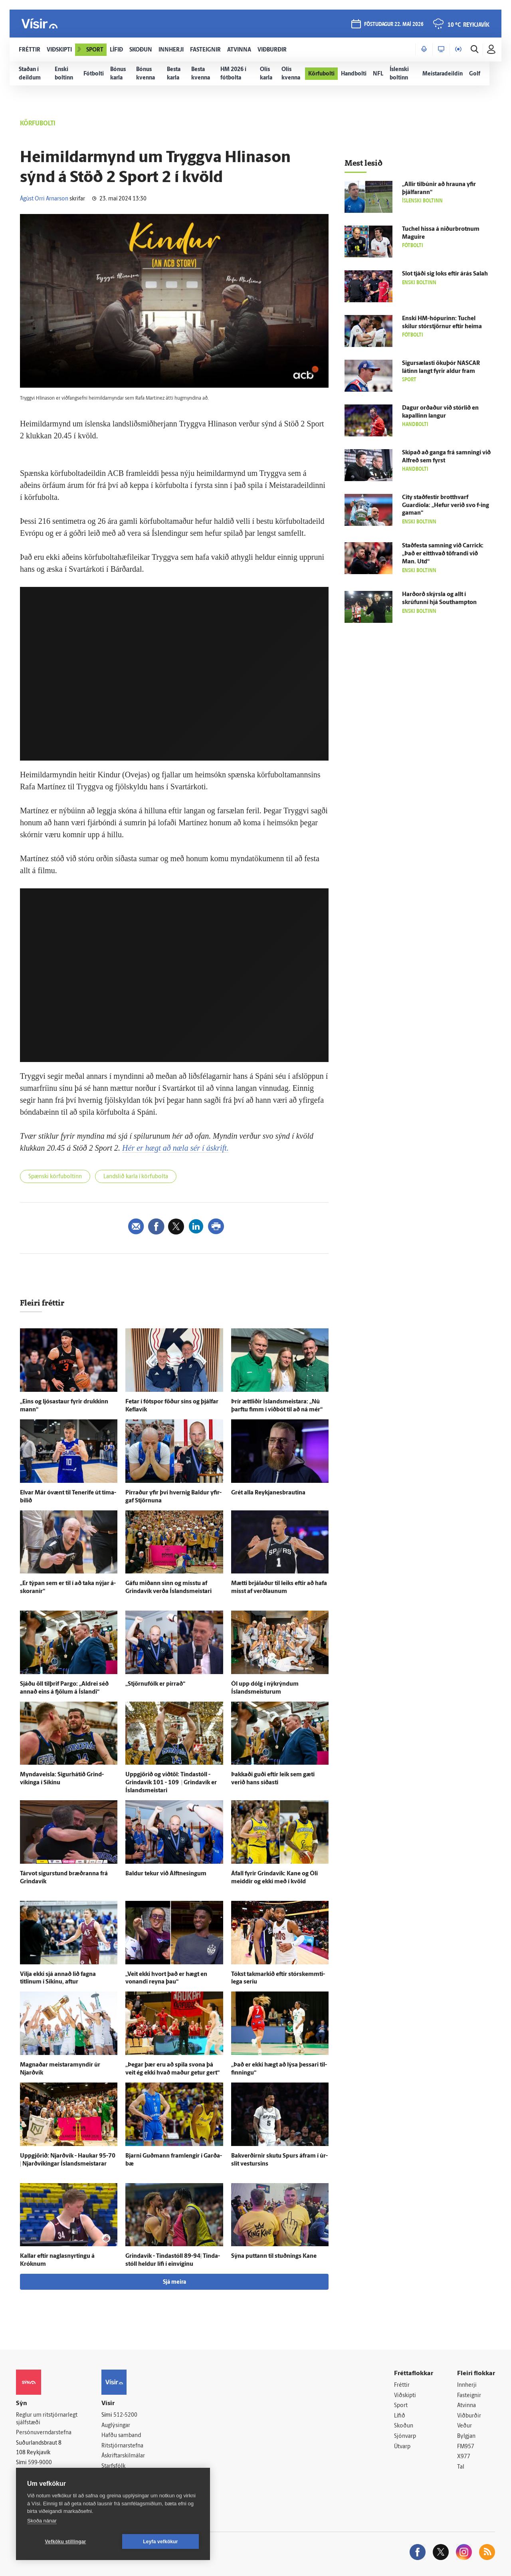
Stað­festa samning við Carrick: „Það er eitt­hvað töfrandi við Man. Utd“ (442, 554)
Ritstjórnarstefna (122, 2446)
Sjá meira (174, 2282)
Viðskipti (405, 2396)
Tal (460, 2467)
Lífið (399, 2416)
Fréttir (402, 2385)
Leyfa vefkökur (160, 2541)
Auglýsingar (115, 2426)
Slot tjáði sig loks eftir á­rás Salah (445, 274)
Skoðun (403, 2426)
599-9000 (40, 2463)
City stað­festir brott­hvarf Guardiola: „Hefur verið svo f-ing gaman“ (445, 506)
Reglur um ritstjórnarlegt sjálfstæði (46, 2419)
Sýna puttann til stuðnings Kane (274, 2256)
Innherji (467, 2385)
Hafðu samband (121, 2436)
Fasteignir (469, 2396)
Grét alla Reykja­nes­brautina (268, 1493)
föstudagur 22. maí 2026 (394, 24)
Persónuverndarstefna (43, 2433)
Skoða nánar (42, 2521)
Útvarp (402, 2447)
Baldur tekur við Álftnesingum (165, 1874)
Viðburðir (469, 2416)
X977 (463, 2457)
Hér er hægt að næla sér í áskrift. (175, 1147)
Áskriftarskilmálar (123, 2456)
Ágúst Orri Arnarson (44, 199)
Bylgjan (466, 2436)
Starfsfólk (113, 2466)
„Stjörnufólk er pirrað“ (155, 1684)
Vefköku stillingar (65, 2541)
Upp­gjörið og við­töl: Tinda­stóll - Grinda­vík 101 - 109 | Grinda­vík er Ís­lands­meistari (171, 1783)
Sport (401, 2406)
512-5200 (125, 2415)
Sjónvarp (405, 2436)
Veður (464, 2426)
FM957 (465, 2447)
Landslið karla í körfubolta (135, 1177)
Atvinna (466, 2406)
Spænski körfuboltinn (55, 1177)
